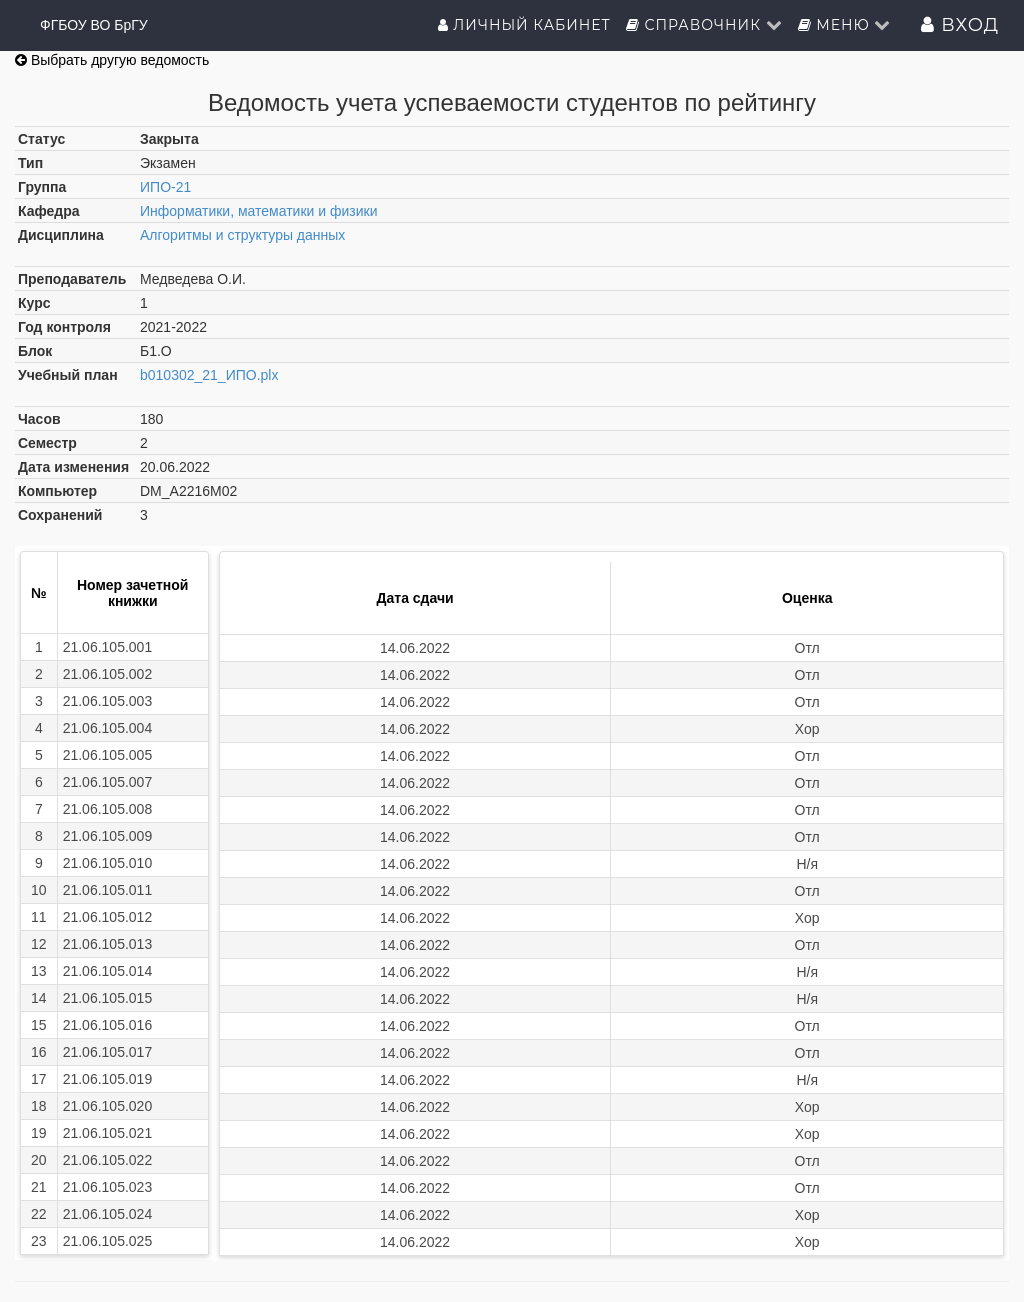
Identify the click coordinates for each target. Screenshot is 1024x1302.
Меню (845, 25)
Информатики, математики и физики (259, 211)
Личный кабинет (524, 25)
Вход (960, 25)
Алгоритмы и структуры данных (242, 235)
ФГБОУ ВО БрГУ (94, 25)
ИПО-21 (165, 187)
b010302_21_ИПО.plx (209, 375)
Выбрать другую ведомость (112, 60)
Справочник (704, 25)
